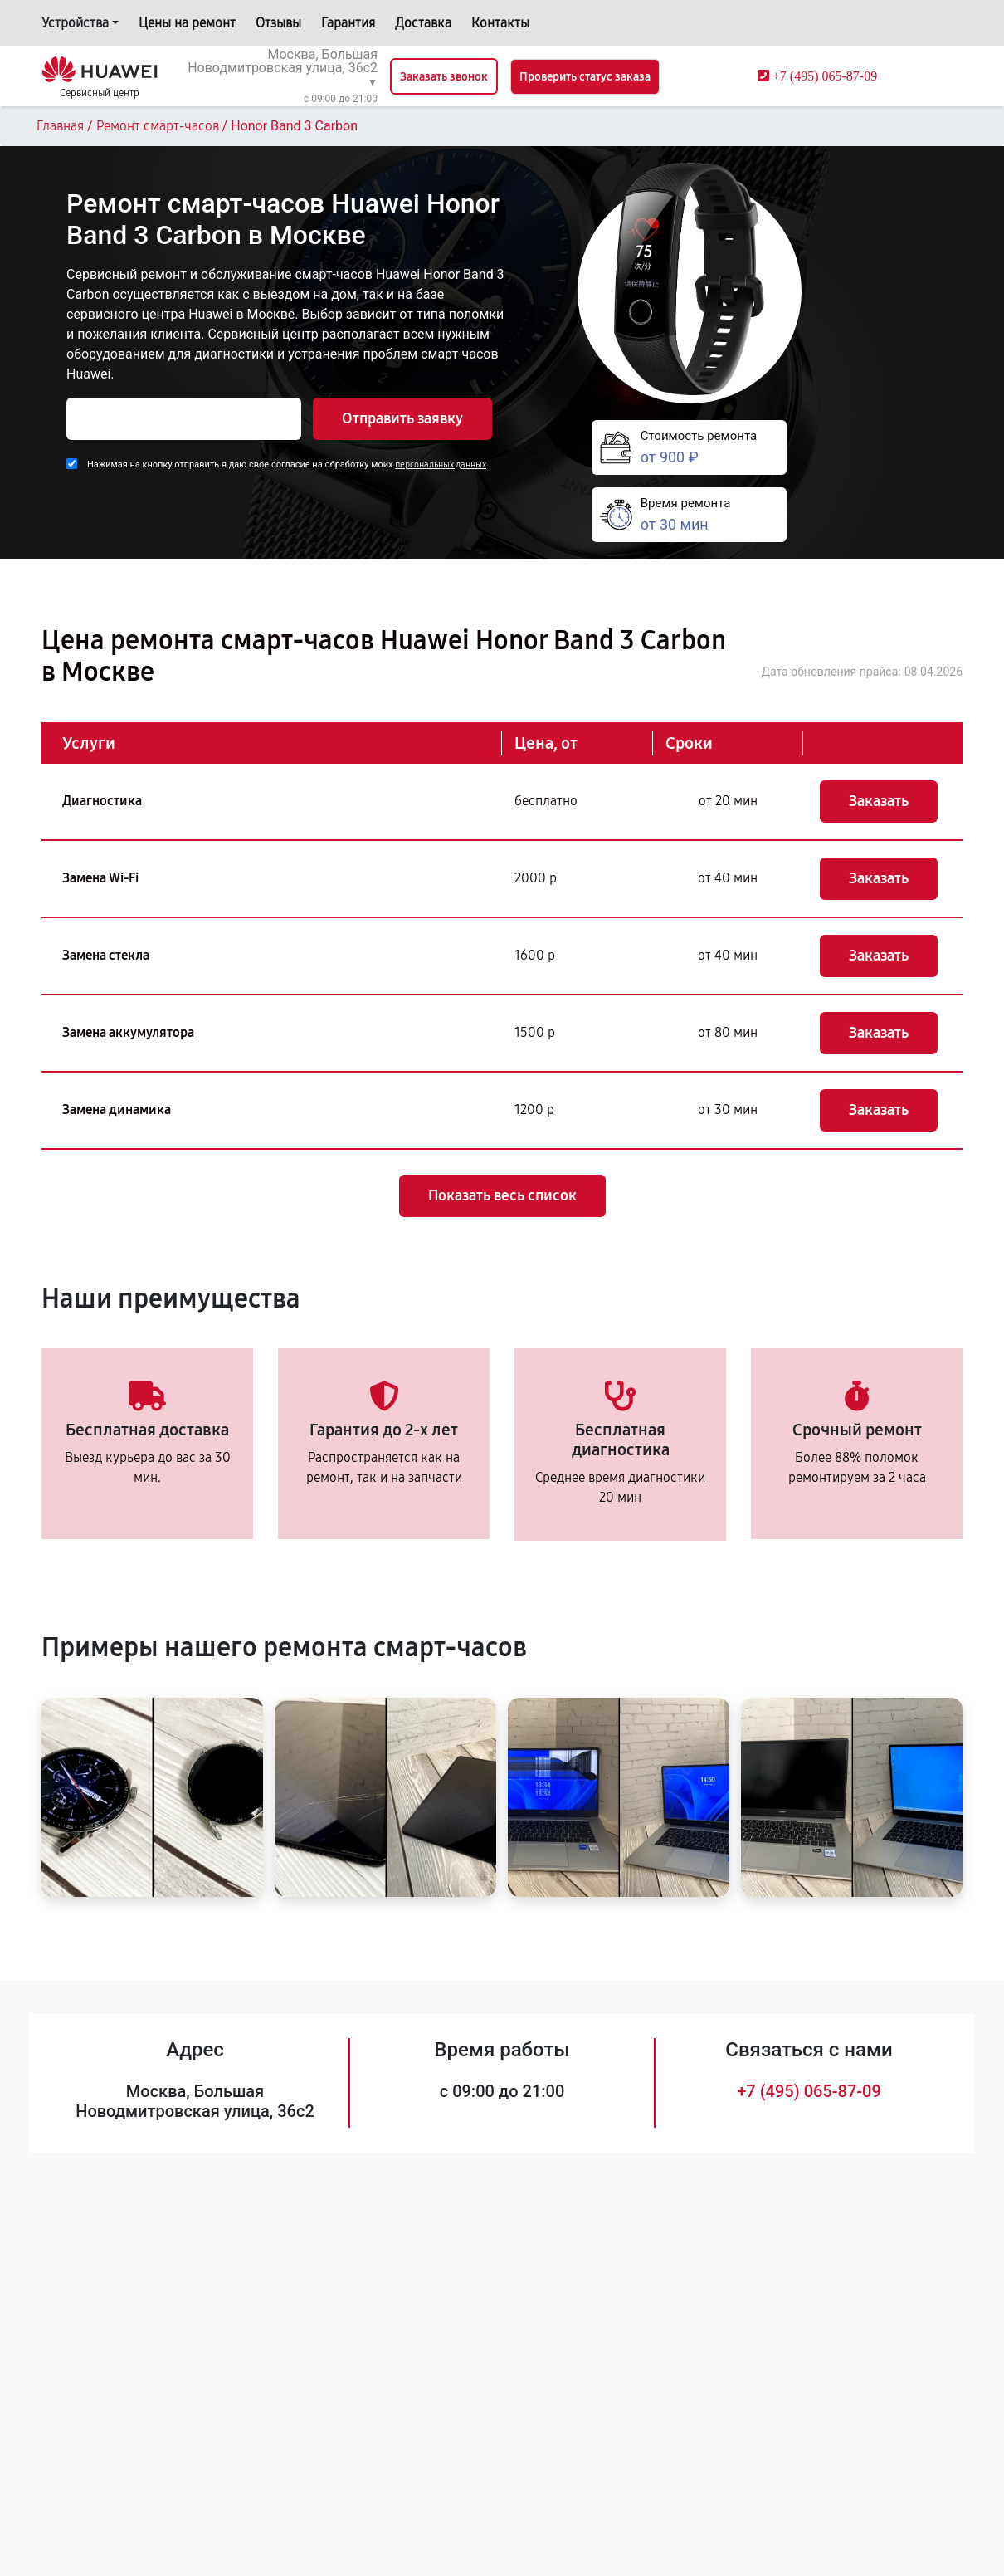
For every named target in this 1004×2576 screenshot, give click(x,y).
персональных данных (440, 464)
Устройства (75, 23)
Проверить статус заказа (585, 77)
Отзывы (278, 23)
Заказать (879, 801)
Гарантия (348, 23)
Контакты (500, 23)
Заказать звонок (444, 77)
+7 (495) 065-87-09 (809, 2091)
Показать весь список (502, 1195)
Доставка (423, 23)
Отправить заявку (402, 418)
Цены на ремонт (187, 23)
